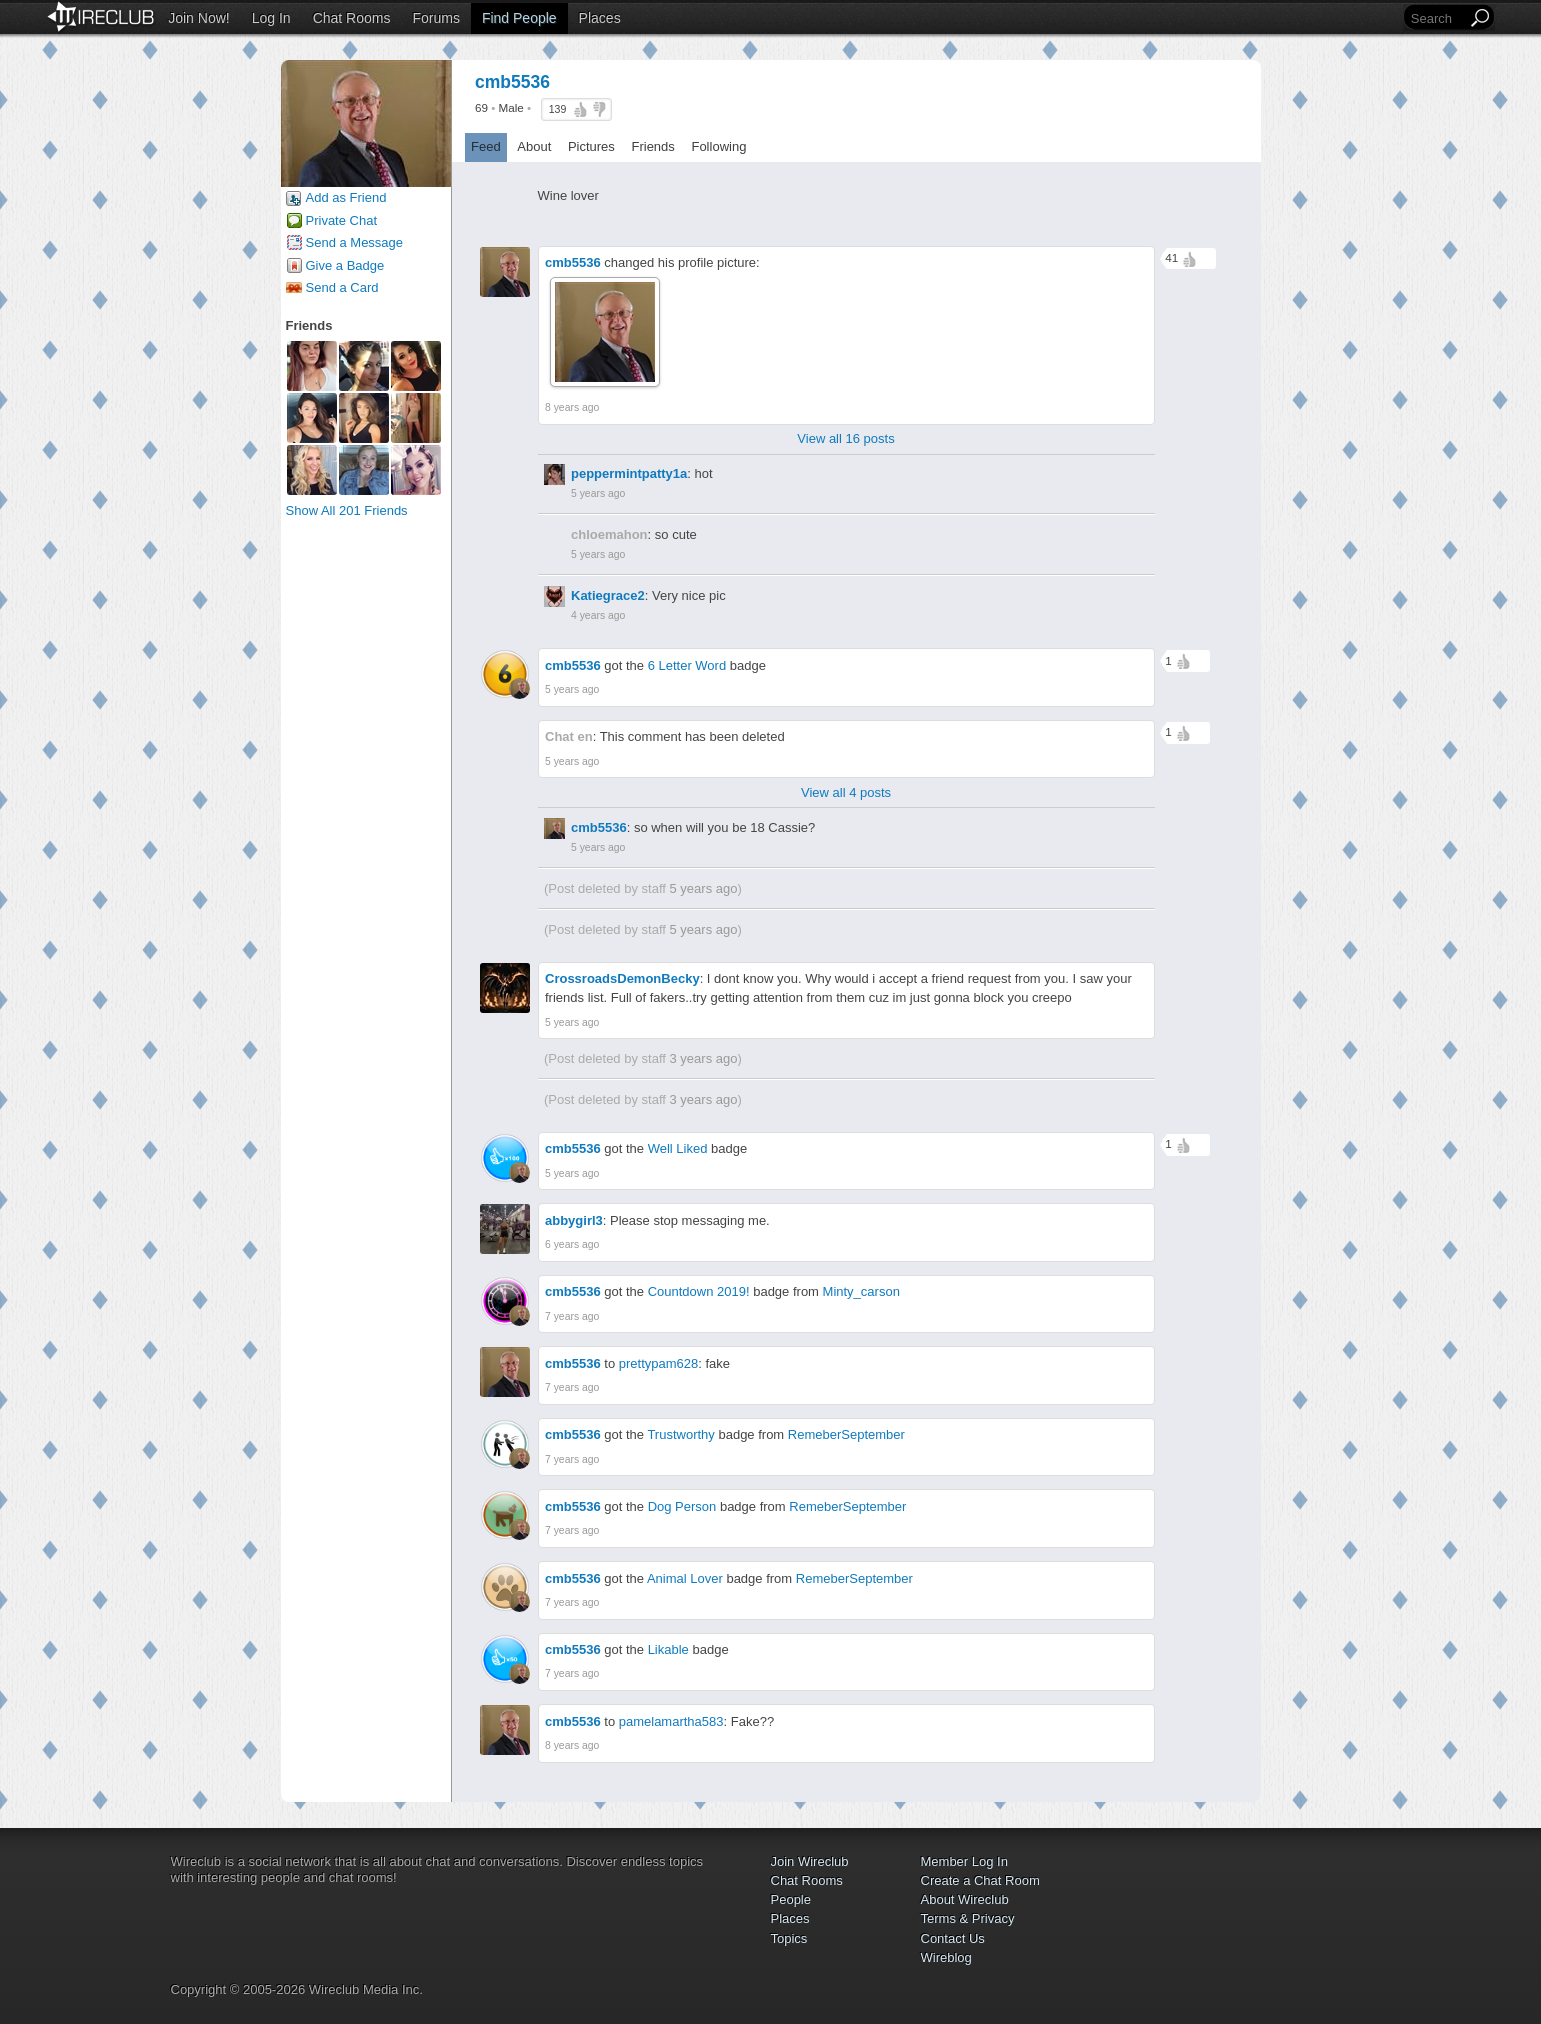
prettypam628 (659, 1363)
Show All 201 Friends (347, 510)
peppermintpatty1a (629, 473)
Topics (789, 1938)
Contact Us (953, 1938)
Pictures (591, 146)
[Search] (1437, 18)
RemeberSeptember (846, 1434)
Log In (271, 18)
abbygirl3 (574, 1220)
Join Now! (198, 18)
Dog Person (682, 1506)
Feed (486, 146)
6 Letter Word (687, 665)
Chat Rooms (352, 18)
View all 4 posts (846, 792)
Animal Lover (685, 1578)
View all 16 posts (845, 438)
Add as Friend (346, 197)
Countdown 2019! (699, 1291)
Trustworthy (680, 1434)
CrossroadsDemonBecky (622, 978)
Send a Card (342, 287)
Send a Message (355, 242)
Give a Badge (345, 265)
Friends (652, 146)
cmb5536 (573, 262)
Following (718, 146)
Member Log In (964, 1861)
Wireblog (946, 1957)
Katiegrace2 (608, 595)
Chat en (569, 736)
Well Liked (678, 1148)
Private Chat (342, 220)
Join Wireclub (810, 1861)
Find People (519, 18)
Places (600, 18)
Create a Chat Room (980, 1880)
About (534, 146)
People (791, 1899)
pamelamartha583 (671, 1721)
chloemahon (609, 534)
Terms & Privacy (968, 1918)
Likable (668, 1649)
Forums (435, 18)
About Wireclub (965, 1899)
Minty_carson (861, 1291)
